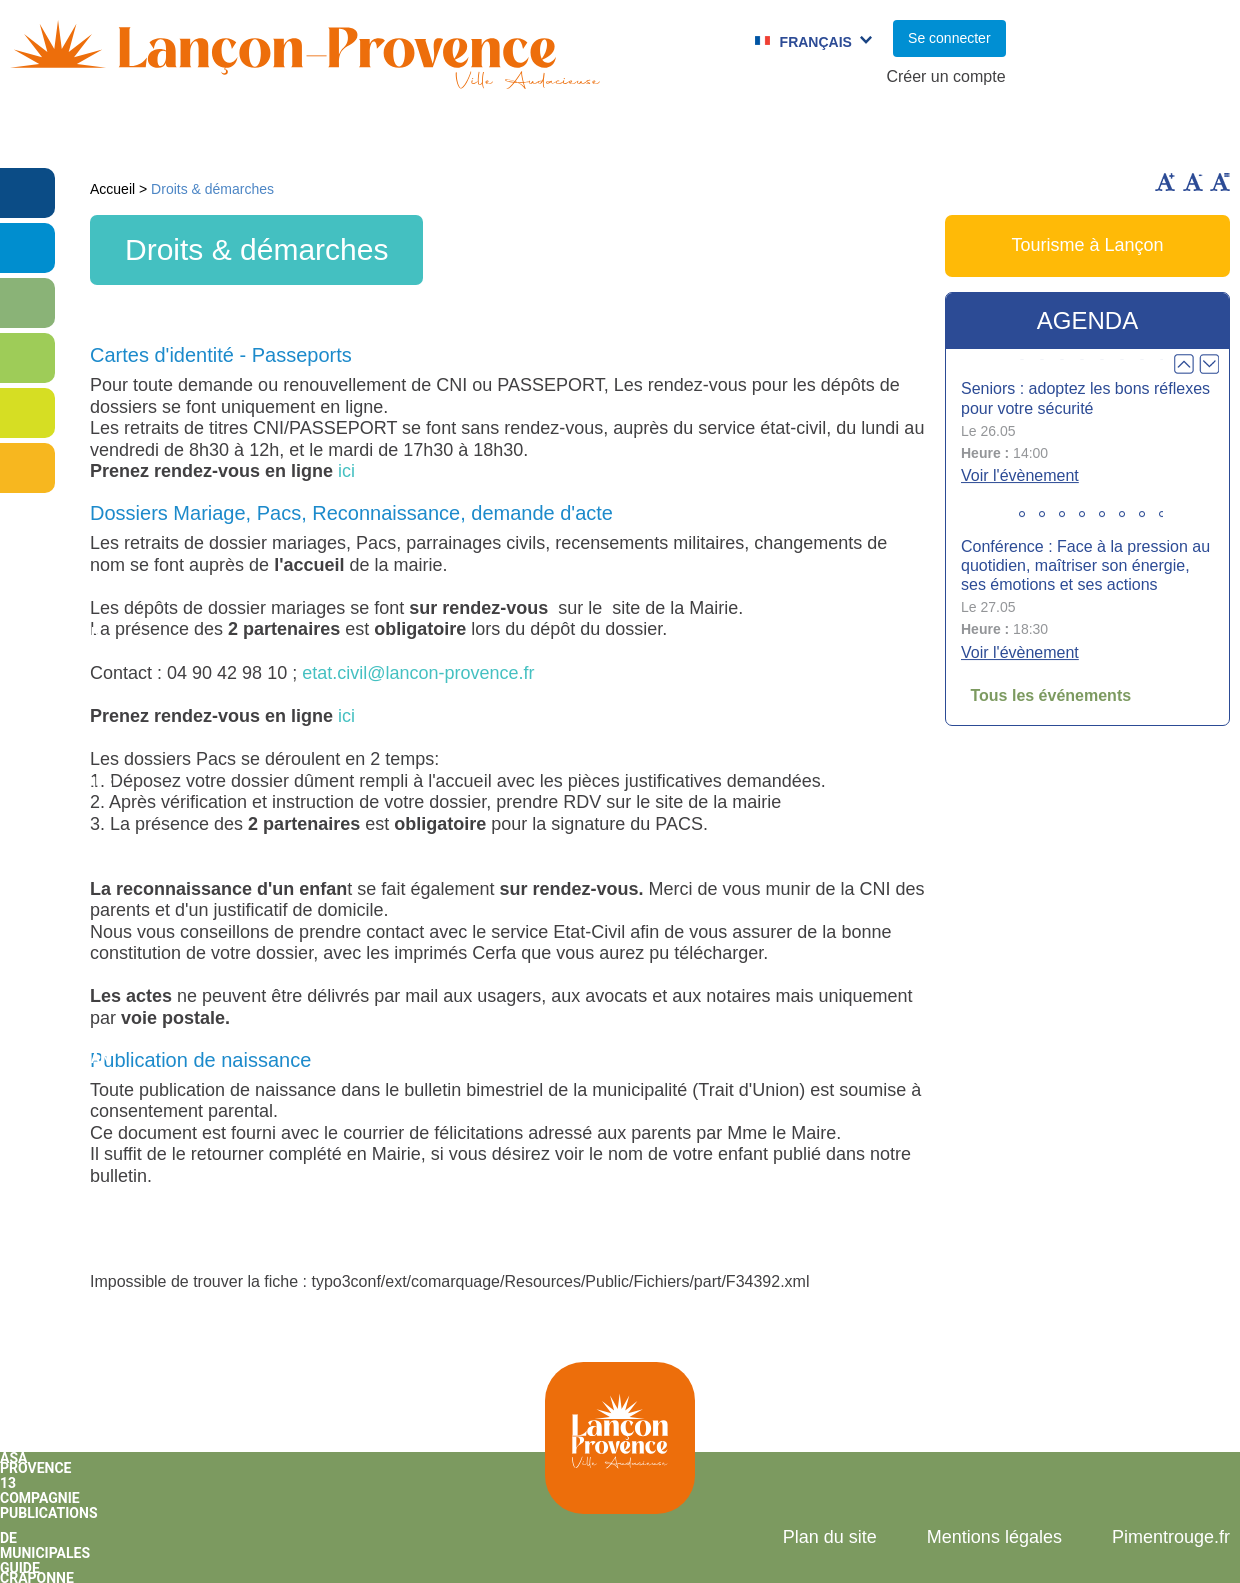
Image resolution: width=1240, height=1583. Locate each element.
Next (1209, 364)
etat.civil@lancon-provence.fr (418, 673)
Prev (1184, 364)
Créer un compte (945, 76)
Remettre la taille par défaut (1220, 182)
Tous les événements (1050, 695)
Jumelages (722, 135)
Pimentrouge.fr (1171, 1537)
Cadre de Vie (973, 135)
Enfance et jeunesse (367, 135)
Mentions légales (994, 1537)
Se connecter (949, 38)
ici (346, 471)
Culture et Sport (568, 135)
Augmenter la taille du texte (1165, 182)
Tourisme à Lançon (1087, 245)
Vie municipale (173, 135)
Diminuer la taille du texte (1193, 182)
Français (816, 42)
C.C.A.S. (842, 135)
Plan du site (830, 1537)
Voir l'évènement (1020, 475)
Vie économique (1139, 135)
